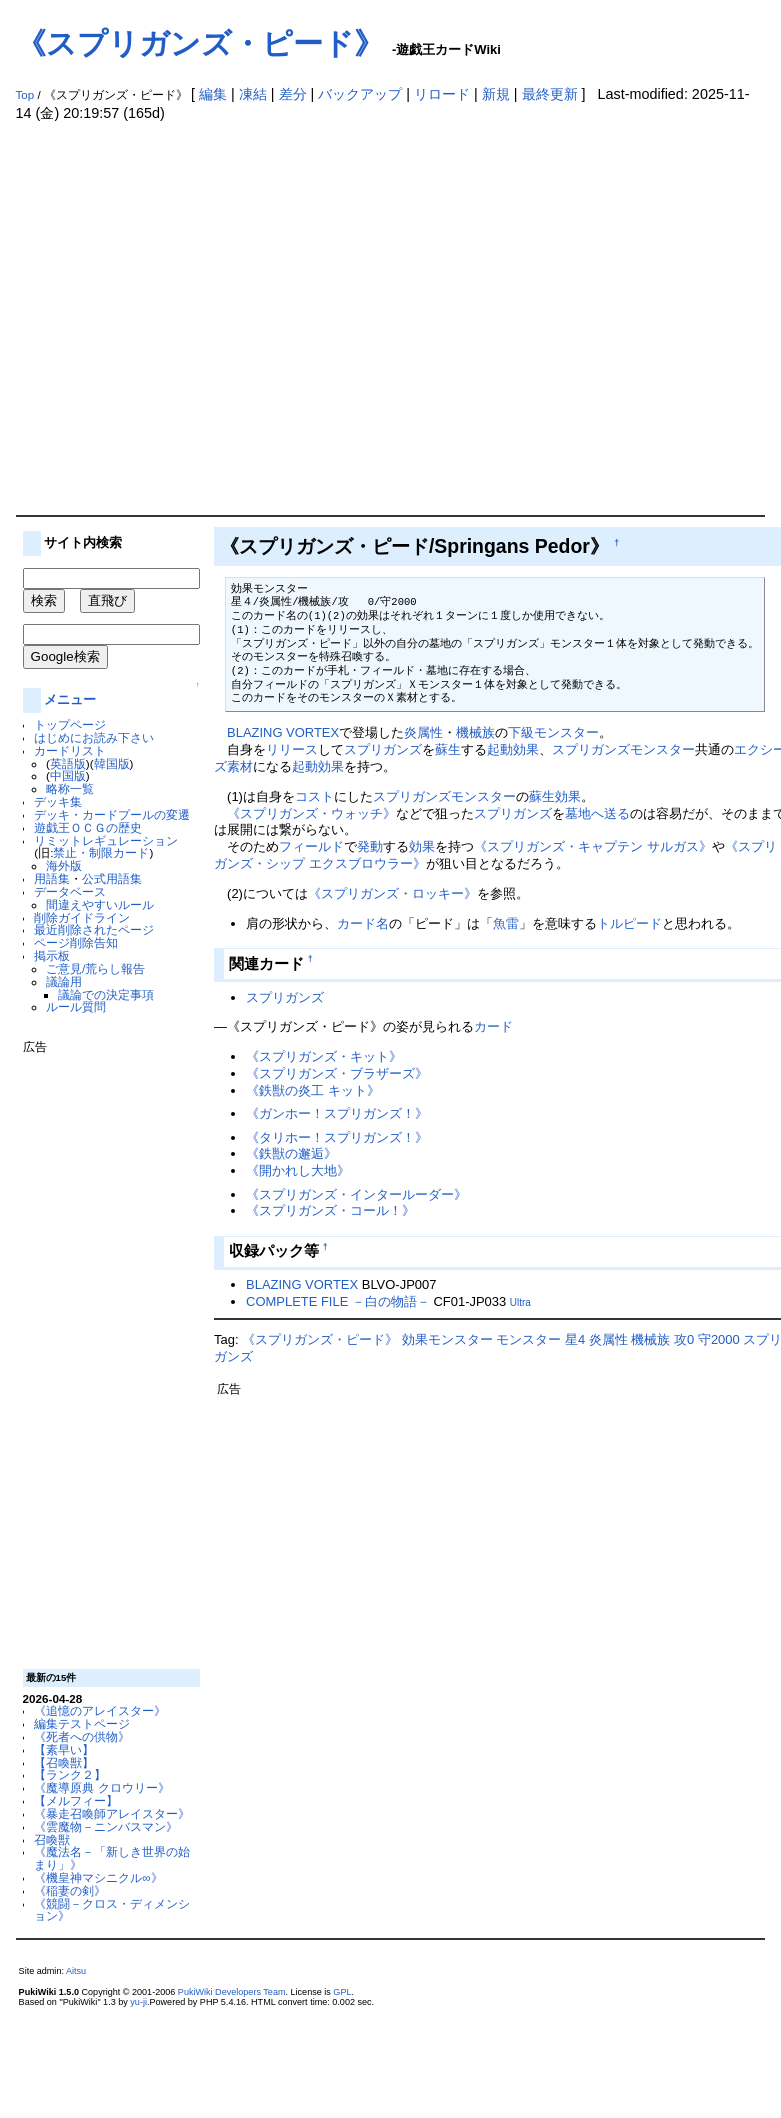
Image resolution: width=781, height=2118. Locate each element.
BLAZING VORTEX (283, 732)
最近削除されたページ (94, 929)
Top (25, 95)
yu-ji (138, 2002)
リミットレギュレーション (106, 840)
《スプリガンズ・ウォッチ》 (311, 813)
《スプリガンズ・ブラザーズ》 (337, 1073)
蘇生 (448, 749)
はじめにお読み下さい (94, 737)
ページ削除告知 (76, 942)
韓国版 (112, 763)
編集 (213, 94)
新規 (496, 94)
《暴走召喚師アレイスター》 (112, 1813)
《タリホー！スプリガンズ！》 (337, 1137)
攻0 (684, 1339)
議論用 (64, 981)
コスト (314, 796)
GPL (342, 1992)
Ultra (520, 1302)
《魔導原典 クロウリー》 (101, 1787)
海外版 (64, 865)
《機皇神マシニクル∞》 (98, 1877)
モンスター (662, 749)
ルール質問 (76, 1006)
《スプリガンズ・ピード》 (200, 43)
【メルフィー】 (76, 1800)
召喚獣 (52, 1839)
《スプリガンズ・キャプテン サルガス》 (593, 846)
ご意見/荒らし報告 (95, 968)
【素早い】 (64, 1749)
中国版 (68, 775)
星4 (575, 1339)
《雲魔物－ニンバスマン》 (106, 1826)
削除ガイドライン (82, 917)
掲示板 (52, 955)
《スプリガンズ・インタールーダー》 (356, 1194)
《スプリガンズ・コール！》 (330, 1210)
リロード (442, 94)
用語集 (52, 878)
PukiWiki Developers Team (232, 1992)
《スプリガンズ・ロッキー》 (392, 893)
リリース (292, 749)
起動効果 (513, 749)
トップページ (70, 724)
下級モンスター (553, 732)
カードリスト (70, 750)
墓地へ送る (597, 813)
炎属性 (423, 732)
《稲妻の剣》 (70, 1890)
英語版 (68, 763)
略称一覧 (70, 788)
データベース (70, 891)
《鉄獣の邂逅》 (291, 1153)
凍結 (253, 94)
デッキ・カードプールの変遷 (112, 814)
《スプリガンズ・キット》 (324, 1056)
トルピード (629, 923)
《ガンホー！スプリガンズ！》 (337, 1113)
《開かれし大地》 (298, 1170)
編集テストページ (82, 1723)
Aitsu (76, 1971)
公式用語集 (112, 878)
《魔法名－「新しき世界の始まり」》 (112, 1858)
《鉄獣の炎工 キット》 (313, 1090)
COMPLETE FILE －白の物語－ (338, 1301)
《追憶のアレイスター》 (100, 1710)
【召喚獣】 (64, 1762)
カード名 (363, 923)
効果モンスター (447, 1339)
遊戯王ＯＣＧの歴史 (88, 827)
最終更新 (550, 94)
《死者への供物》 (82, 1736)
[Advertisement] (187, 317)
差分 (293, 94)
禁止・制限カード (101, 852)
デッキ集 (58, 801)
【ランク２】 (70, 1774)
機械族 (475, 732)
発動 (370, 846)
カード (493, 1026)
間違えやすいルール (100, 904)
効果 (568, 796)
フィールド (311, 846)
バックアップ (360, 94)
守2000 (719, 1339)
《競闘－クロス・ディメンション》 (112, 1910)
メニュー (70, 699)
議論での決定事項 (106, 994)
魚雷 (506, 923)
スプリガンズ (383, 749)
